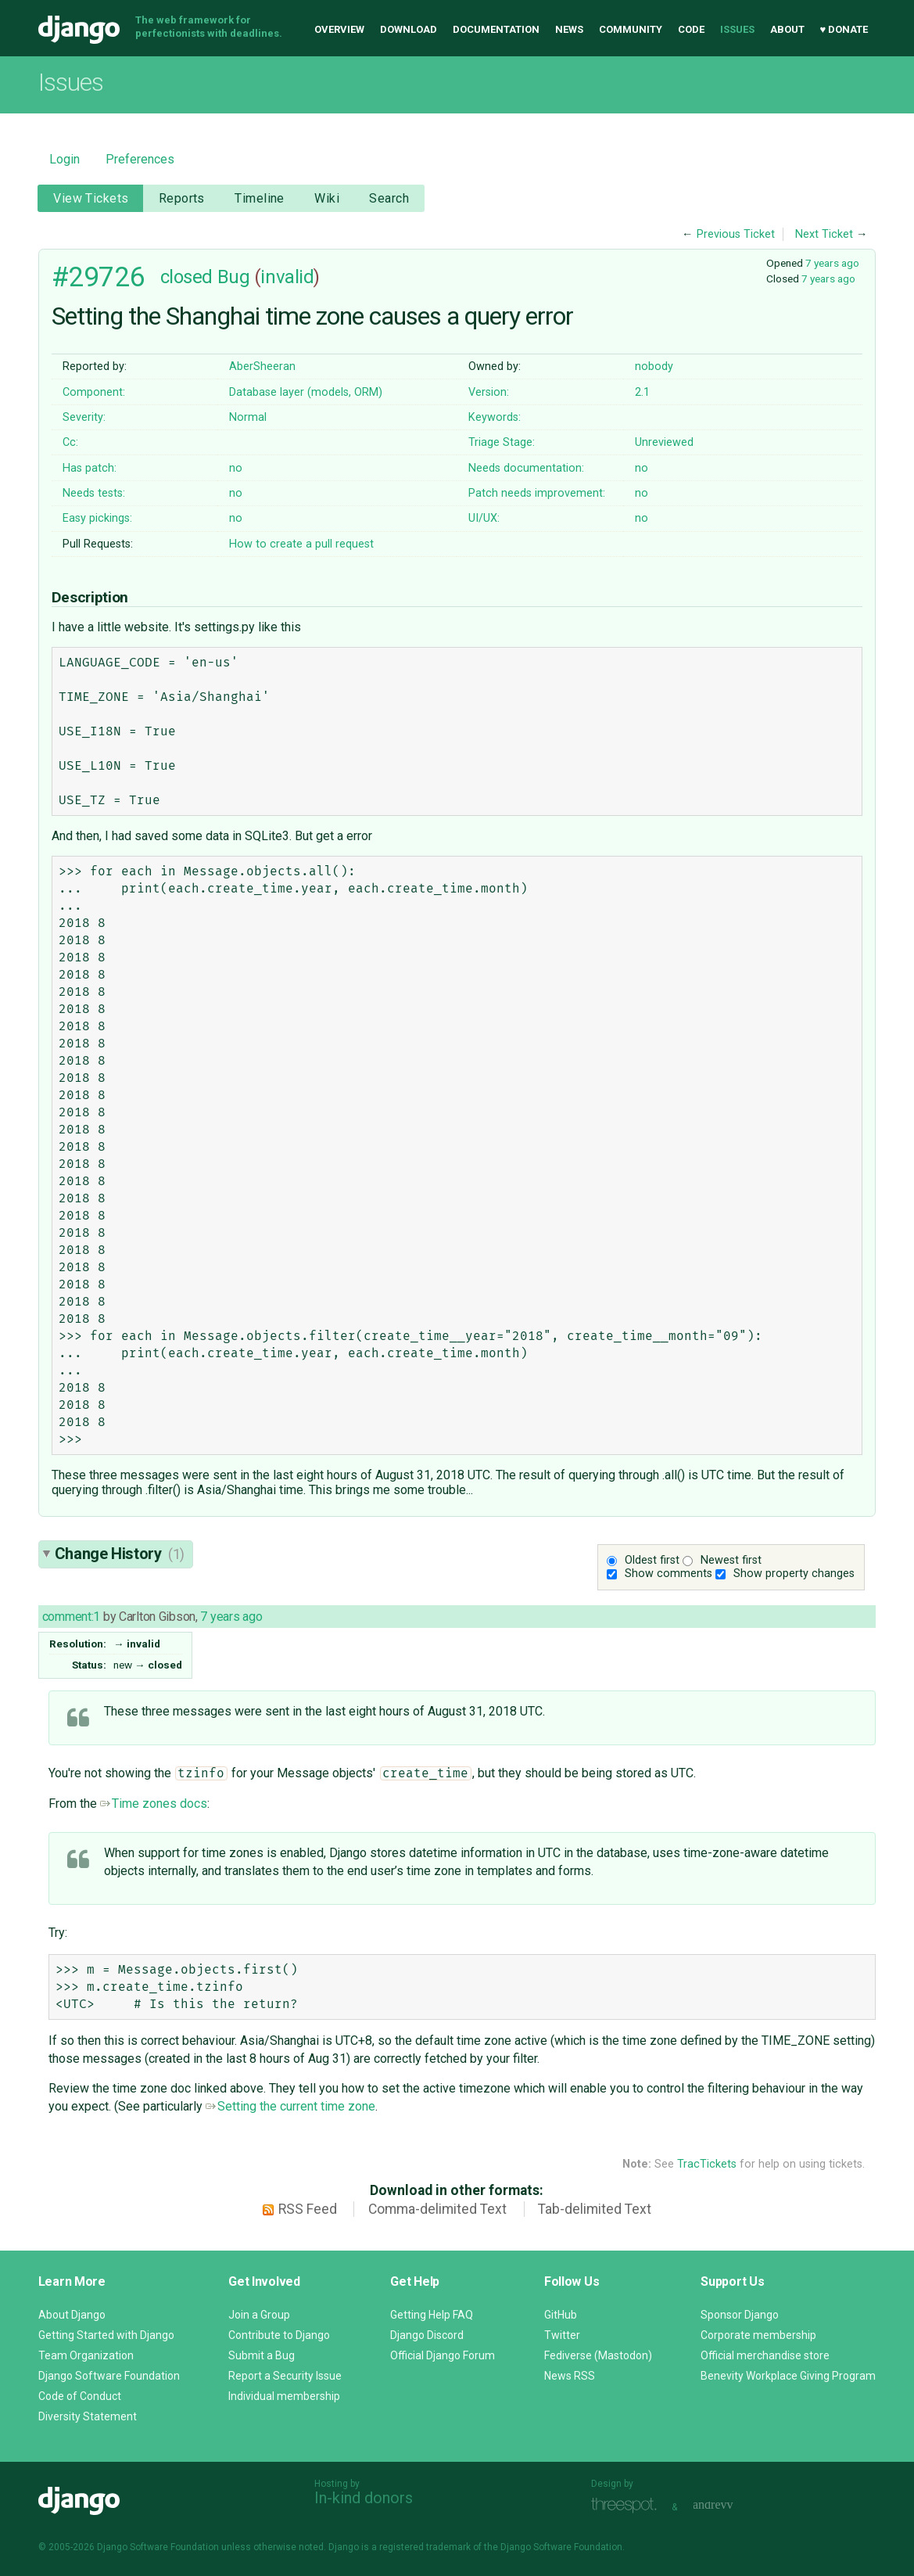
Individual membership (284, 2396)
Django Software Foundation (109, 2375)
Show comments (668, 1573)
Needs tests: (94, 493)
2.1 (642, 392)
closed (186, 277)
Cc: (70, 442)
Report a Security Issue (285, 2375)
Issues (737, 29)
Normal (248, 417)
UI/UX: (484, 518)
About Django (72, 2314)
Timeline (259, 198)
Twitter (562, 2335)
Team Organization (86, 2355)
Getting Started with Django (106, 2335)
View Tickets (90, 198)
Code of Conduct (79, 2396)
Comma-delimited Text (437, 2209)
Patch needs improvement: (536, 493)
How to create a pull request (301, 544)
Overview (339, 29)
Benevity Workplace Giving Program (788, 2375)
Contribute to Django (279, 2335)
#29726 (98, 277)
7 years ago (832, 263)
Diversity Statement (87, 2416)
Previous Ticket (736, 234)
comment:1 (71, 1616)
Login (64, 159)
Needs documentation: (526, 468)
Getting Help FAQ (431, 2314)
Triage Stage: (501, 442)
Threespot (628, 2505)
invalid (287, 277)
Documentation (496, 29)
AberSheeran (262, 366)
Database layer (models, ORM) (305, 392)
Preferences (140, 159)
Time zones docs (153, 1803)
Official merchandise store (765, 2355)
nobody (654, 366)
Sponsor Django (740, 2314)
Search (389, 198)
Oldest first (652, 1560)
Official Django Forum (442, 2355)
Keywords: (494, 417)
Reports (182, 198)
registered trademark (425, 2547)
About (787, 29)
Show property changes (794, 1573)
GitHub (560, 2314)
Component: (94, 392)
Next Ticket (824, 234)
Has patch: (89, 468)
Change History (120, 1553)
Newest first (731, 1560)
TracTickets (707, 2164)
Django (79, 30)
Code (691, 29)
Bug (233, 277)
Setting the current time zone (290, 2106)
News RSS (569, 2375)
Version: (488, 392)
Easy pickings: (97, 518)
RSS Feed (307, 2209)
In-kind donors (363, 2497)
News (569, 29)
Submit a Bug (261, 2355)
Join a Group (259, 2314)
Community (630, 29)
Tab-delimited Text (594, 2209)
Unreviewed (664, 442)
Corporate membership (758, 2335)
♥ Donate (844, 29)
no (235, 468)
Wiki (326, 198)
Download (408, 29)
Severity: (84, 417)
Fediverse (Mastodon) (598, 2355)
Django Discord (427, 2335)
